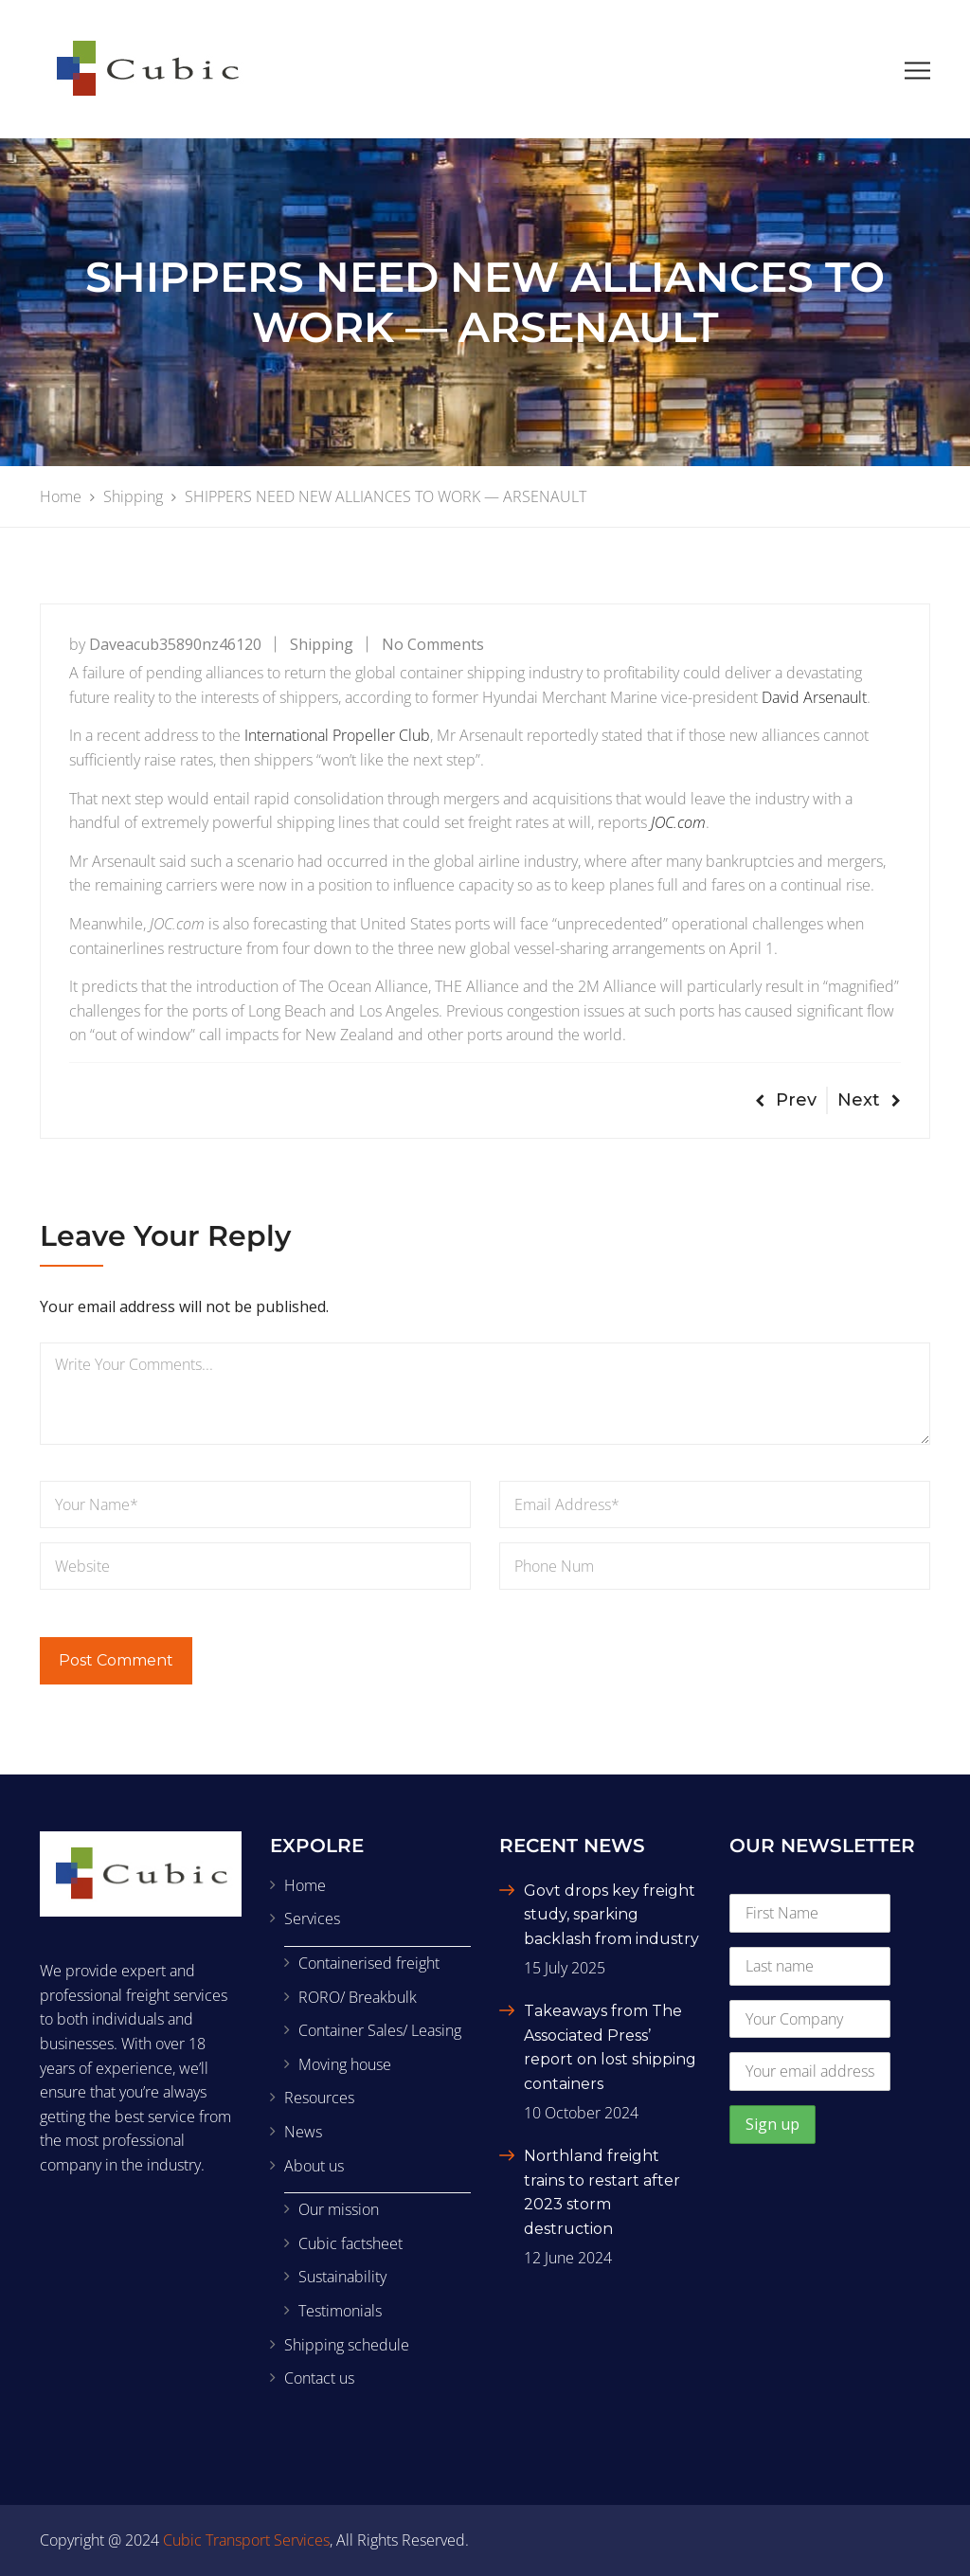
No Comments (433, 644)
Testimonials (340, 2310)
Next (869, 1100)
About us (314, 2165)
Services (312, 1918)
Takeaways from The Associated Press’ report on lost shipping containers (610, 2047)
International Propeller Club (337, 735)
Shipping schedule (346, 2344)
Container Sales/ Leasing (379, 2030)
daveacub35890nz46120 (175, 644)
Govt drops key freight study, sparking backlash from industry (611, 1915)
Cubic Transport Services (246, 2540)
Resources (319, 2097)
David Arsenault (814, 697)
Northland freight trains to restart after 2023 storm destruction (602, 2192)
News (303, 2131)
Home (305, 1885)
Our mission (338, 2209)
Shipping (321, 644)
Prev (786, 1100)
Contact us (319, 2378)
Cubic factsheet (350, 2243)
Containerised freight (369, 1963)
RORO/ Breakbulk (357, 1997)
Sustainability (342, 2276)
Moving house (344, 2064)
